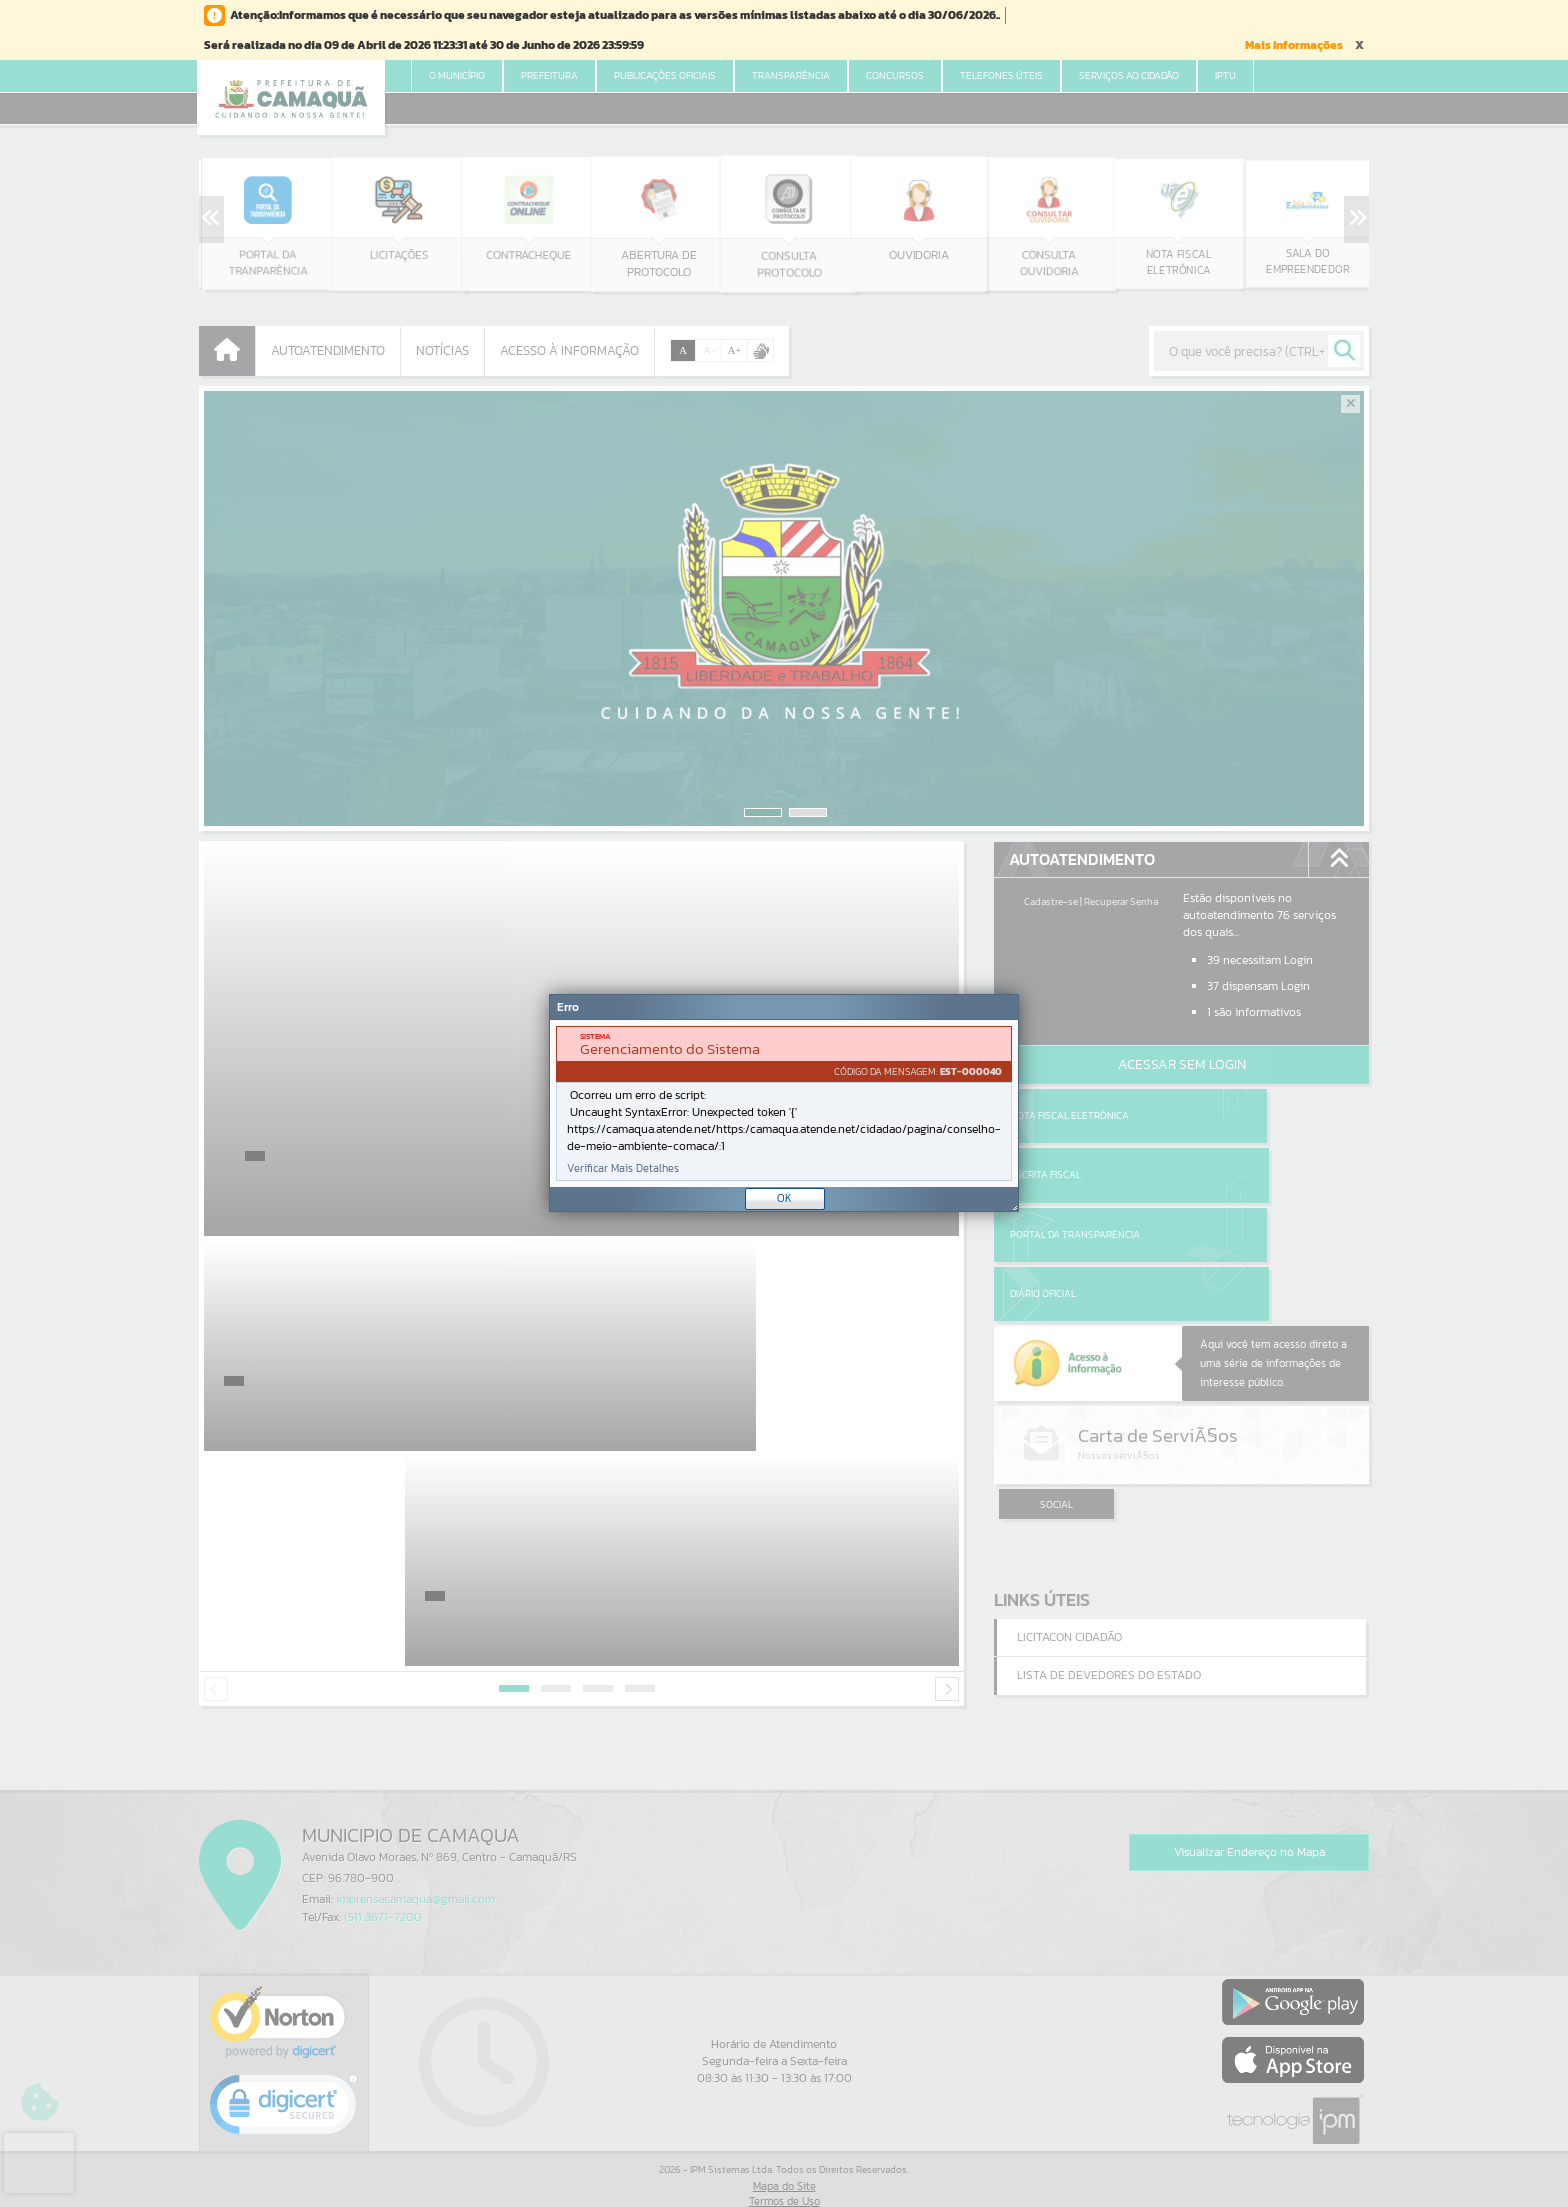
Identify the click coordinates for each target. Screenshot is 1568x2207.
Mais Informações (1294, 45)
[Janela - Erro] (784, 1103)
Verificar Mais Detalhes (623, 1168)
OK (784, 1198)
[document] (784, 1103)
